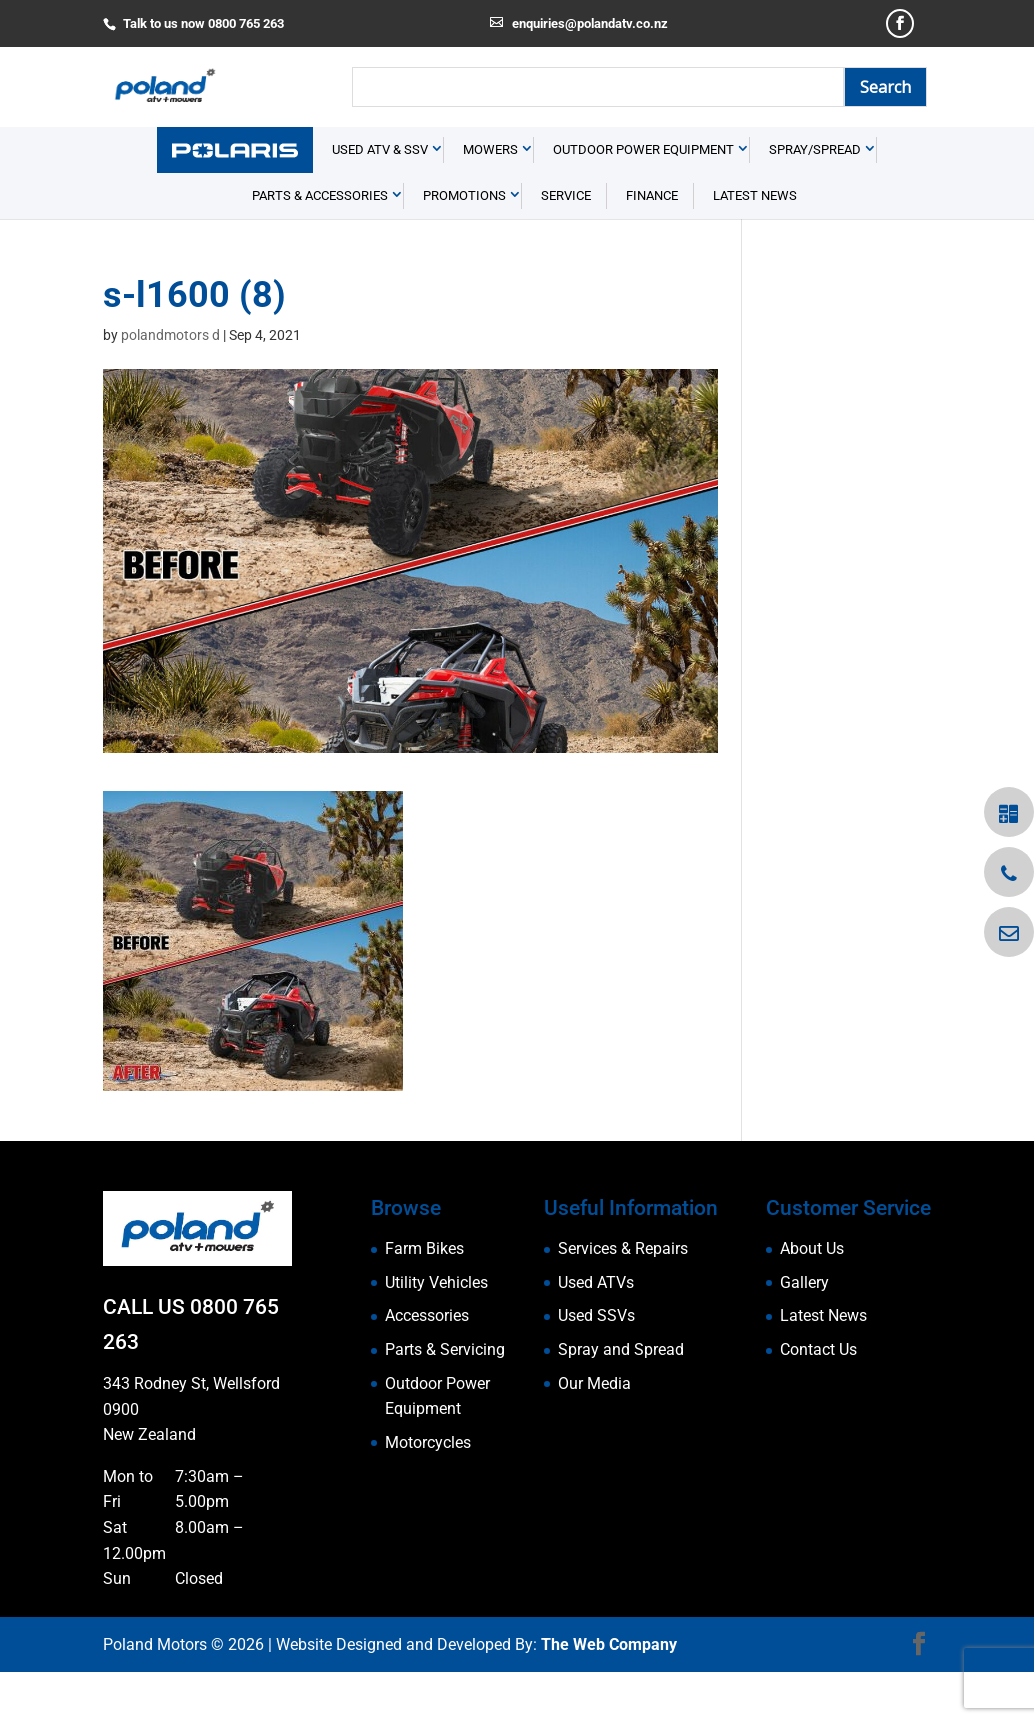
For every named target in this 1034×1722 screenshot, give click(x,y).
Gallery (804, 1332)
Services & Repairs (623, 1298)
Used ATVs (596, 1332)
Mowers (490, 199)
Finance (652, 245)
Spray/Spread (815, 199)
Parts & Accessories (320, 245)
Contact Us (818, 1399)
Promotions (464, 245)
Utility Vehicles (436, 1332)
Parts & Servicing (445, 1399)
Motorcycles (428, 1492)
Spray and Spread (621, 1399)
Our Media (594, 1432)
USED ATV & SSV (380, 199)
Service (566, 245)
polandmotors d (170, 385)
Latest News (755, 245)
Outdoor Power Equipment (643, 199)
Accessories (427, 1365)
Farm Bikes (424, 1298)
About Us (812, 1298)
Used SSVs (596, 1365)
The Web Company (609, 1693)
